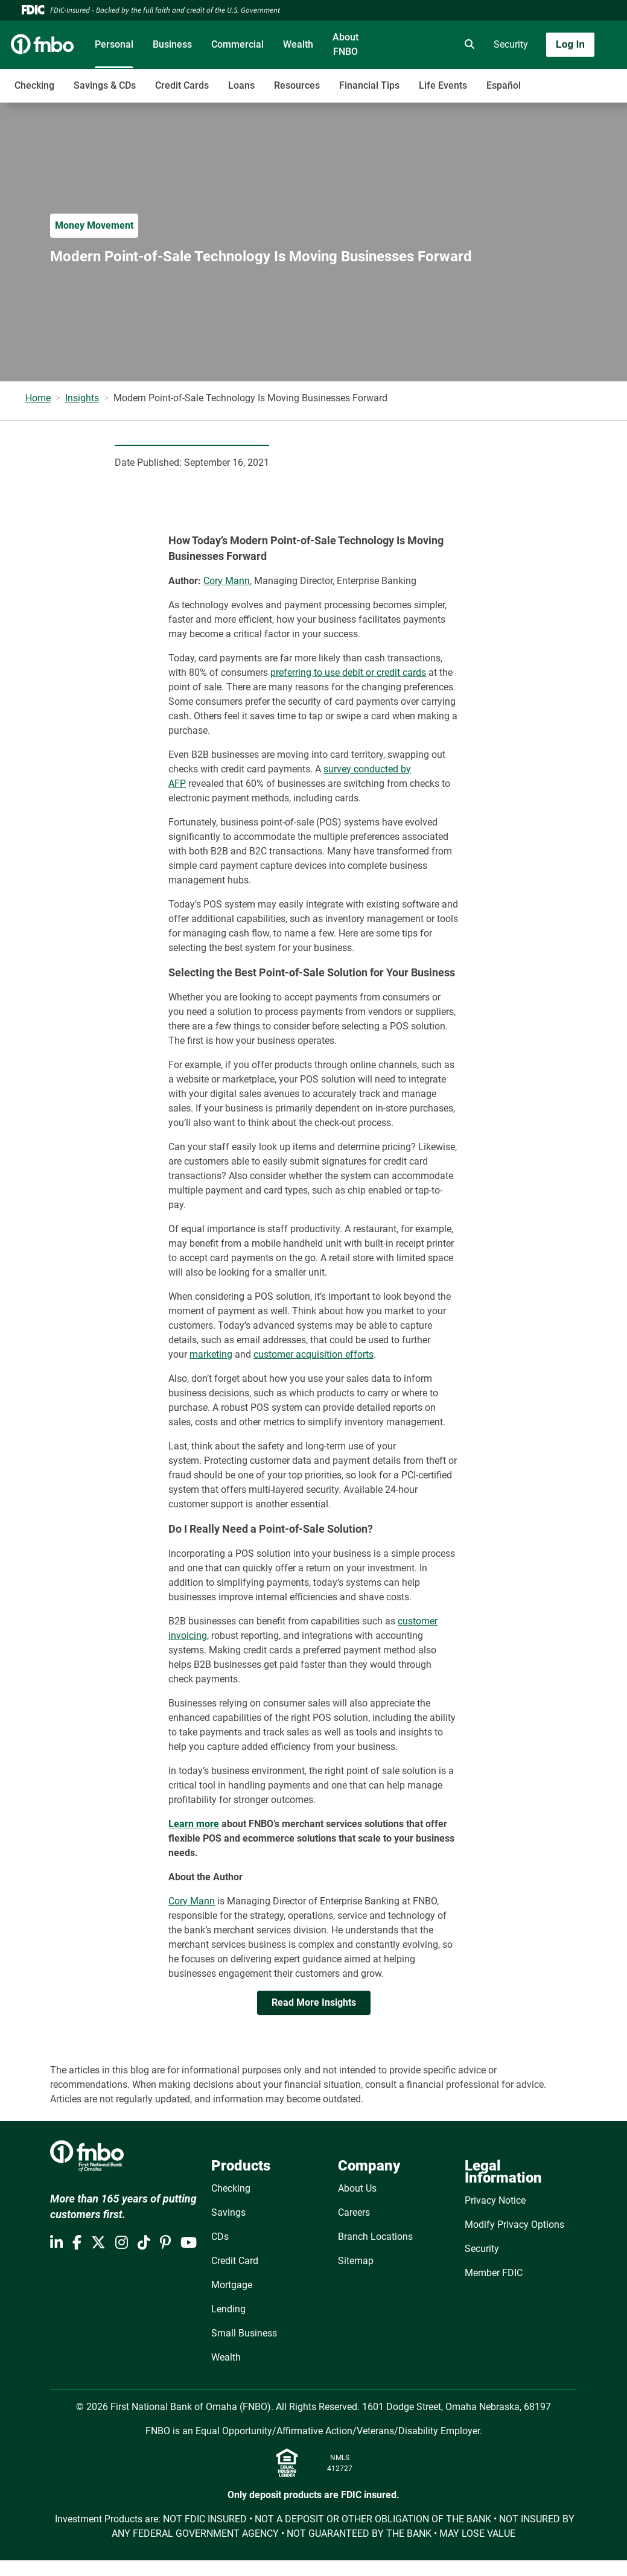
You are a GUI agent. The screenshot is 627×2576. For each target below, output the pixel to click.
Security (511, 44)
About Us (357, 2188)
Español (503, 85)
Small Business (244, 2333)
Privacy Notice (495, 2200)
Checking (34, 85)
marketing (210, 1354)
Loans (241, 85)
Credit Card (234, 2260)
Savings (228, 2212)
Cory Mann (226, 581)
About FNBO (345, 44)
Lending (228, 2309)
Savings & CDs (105, 85)
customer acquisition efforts (313, 1354)
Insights (82, 398)
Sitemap (356, 2260)
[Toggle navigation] (531, 79)
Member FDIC (494, 2273)
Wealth (298, 44)
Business (172, 44)
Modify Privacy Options (514, 2224)
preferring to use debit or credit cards (348, 672)
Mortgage (231, 2285)
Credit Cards (182, 85)
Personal (114, 44)
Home (38, 398)
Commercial (237, 44)
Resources (297, 85)
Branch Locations (375, 2236)
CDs (220, 2236)
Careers (354, 2212)
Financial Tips (369, 85)
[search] (467, 44)
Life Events (443, 85)
